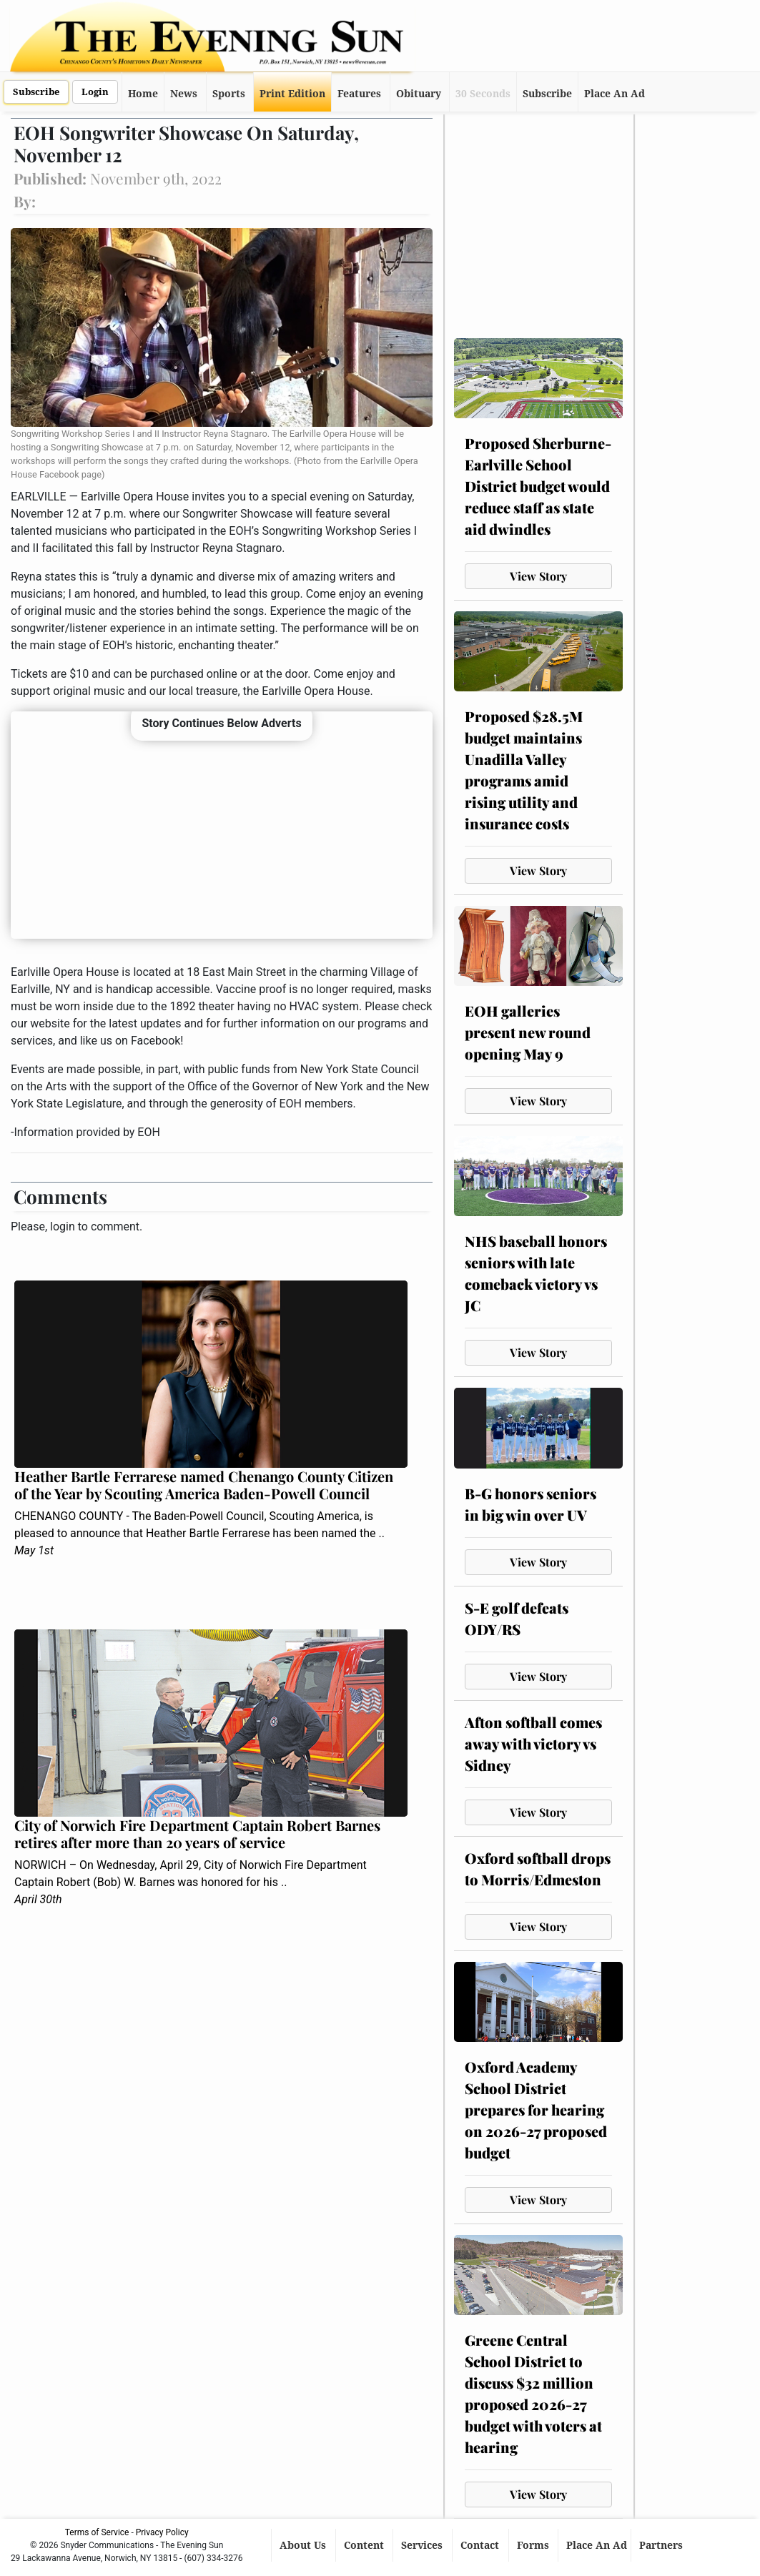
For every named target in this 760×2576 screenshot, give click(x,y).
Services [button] (423, 2545)
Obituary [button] (418, 93)
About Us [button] (304, 2545)
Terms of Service (97, 2532)
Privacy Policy (162, 2532)
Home (143, 93)
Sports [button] (228, 93)
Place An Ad (614, 93)
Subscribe (36, 92)
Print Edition (292, 93)
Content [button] (365, 2545)
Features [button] (359, 93)
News (183, 93)
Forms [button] (534, 2545)
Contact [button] (481, 2545)
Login (95, 92)
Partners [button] (662, 2545)
